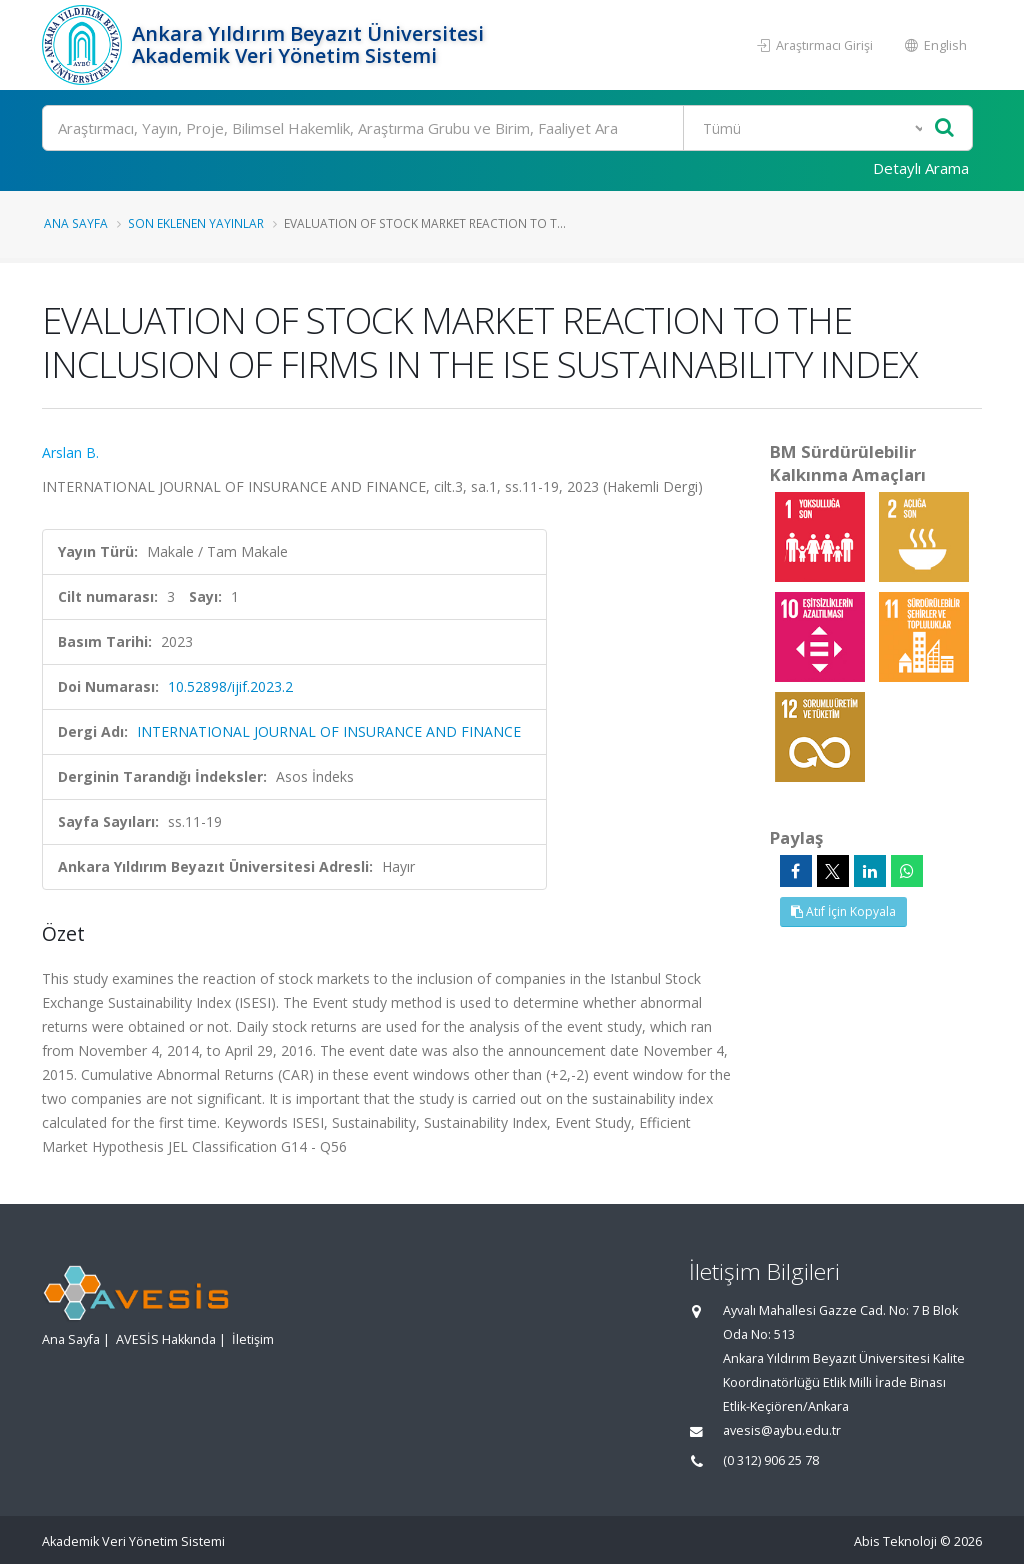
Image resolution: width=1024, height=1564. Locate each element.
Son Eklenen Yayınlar (196, 223)
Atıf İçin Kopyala (843, 911)
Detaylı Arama (921, 168)
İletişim (253, 1339)
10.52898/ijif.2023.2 (230, 686)
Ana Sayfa (76, 223)
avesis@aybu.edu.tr (782, 1430)
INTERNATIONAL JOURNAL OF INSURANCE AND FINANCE (329, 731)
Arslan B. (70, 452)
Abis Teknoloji (895, 1541)
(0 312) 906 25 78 (771, 1460)
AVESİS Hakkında (166, 1339)
